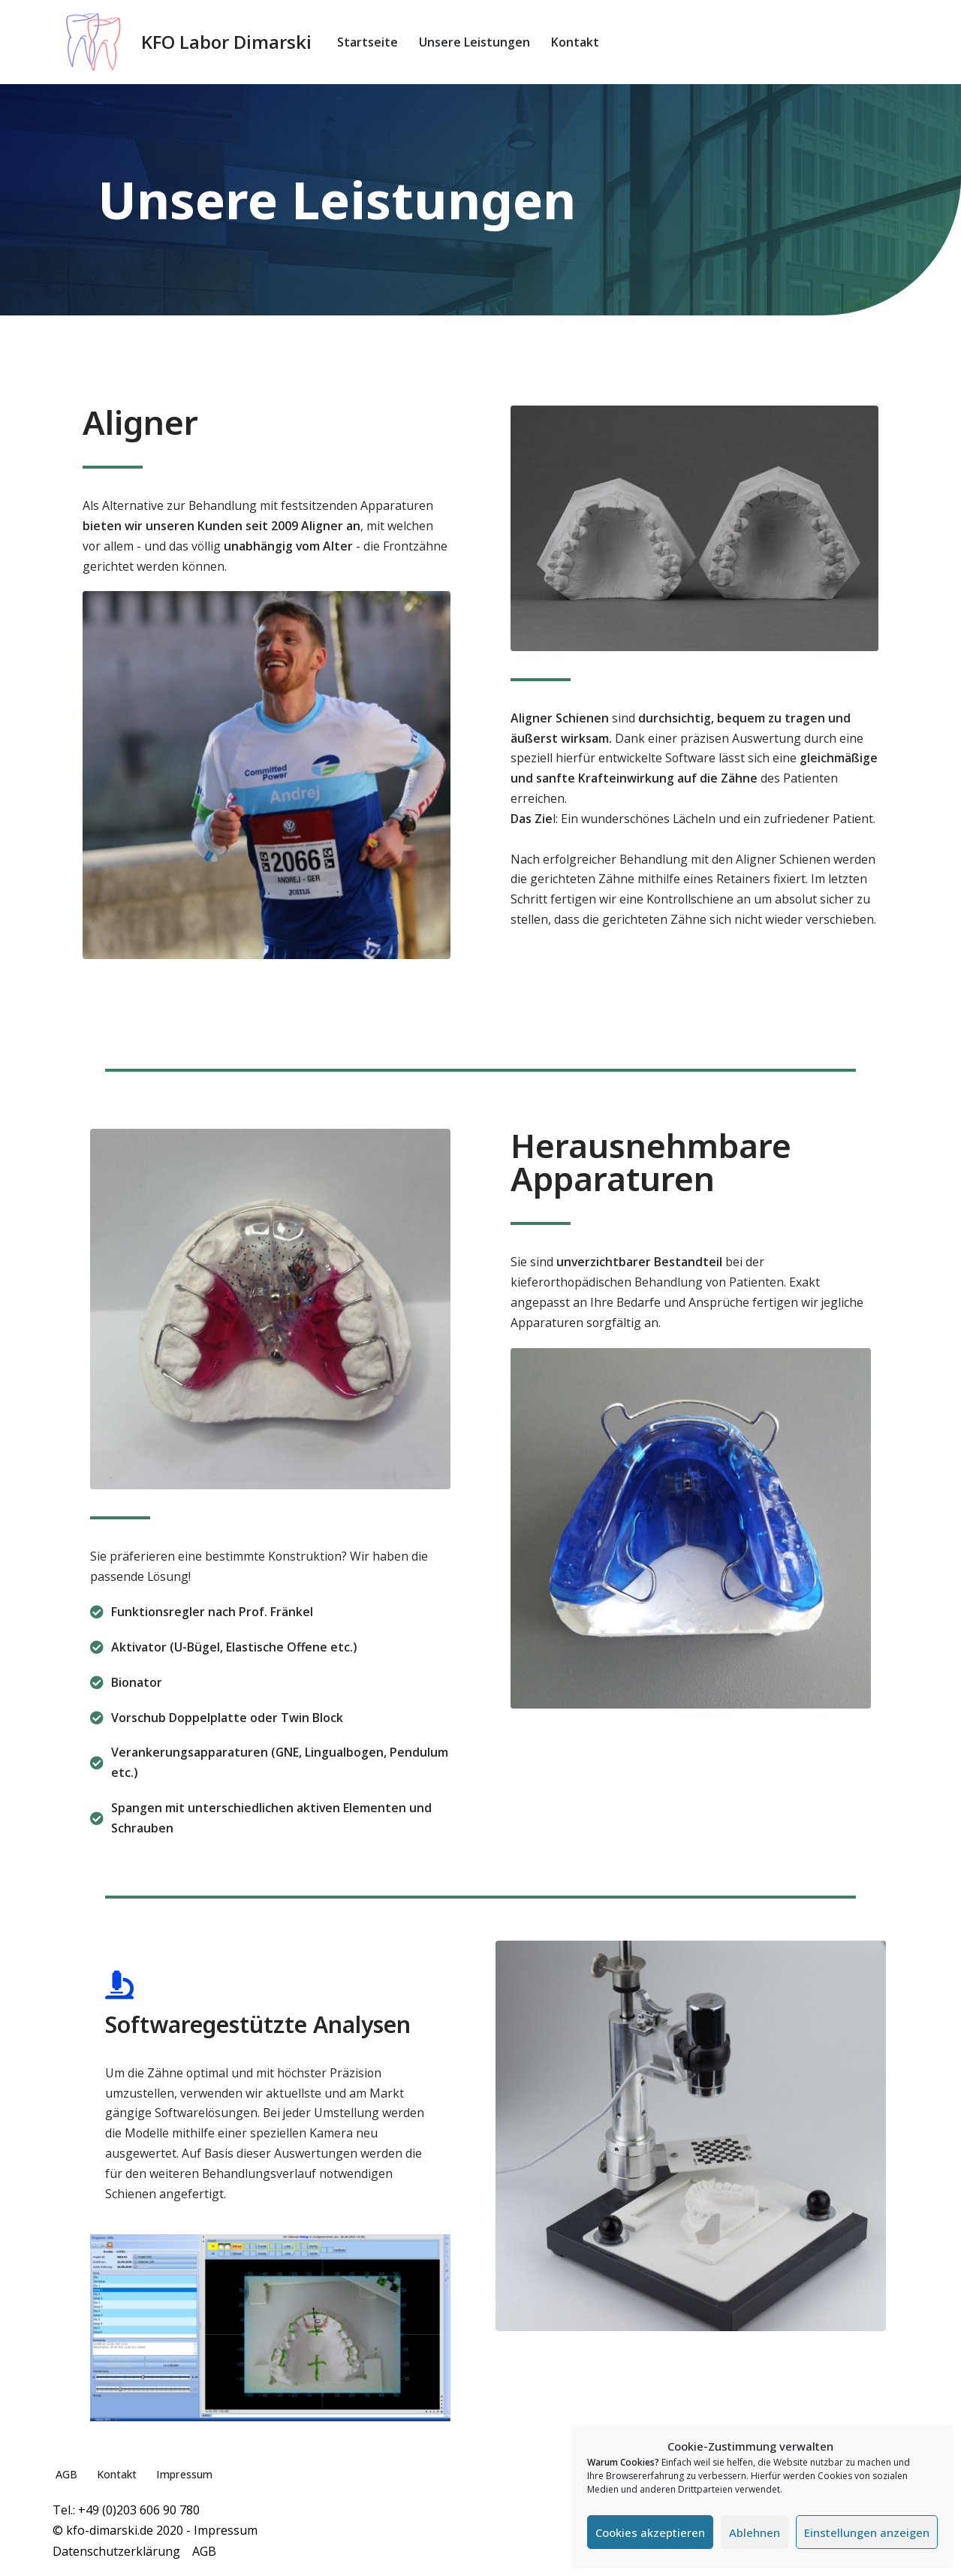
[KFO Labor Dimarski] (182, 42)
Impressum (187, 2480)
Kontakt (575, 42)
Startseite (367, 42)
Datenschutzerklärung (122, 2556)
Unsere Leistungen (474, 42)
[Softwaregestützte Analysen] (119, 1988)
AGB (66, 2480)
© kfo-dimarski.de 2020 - (123, 2536)
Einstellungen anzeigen (866, 2532)
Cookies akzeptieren (650, 2532)
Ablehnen (754, 2532)
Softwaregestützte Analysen (258, 2028)
